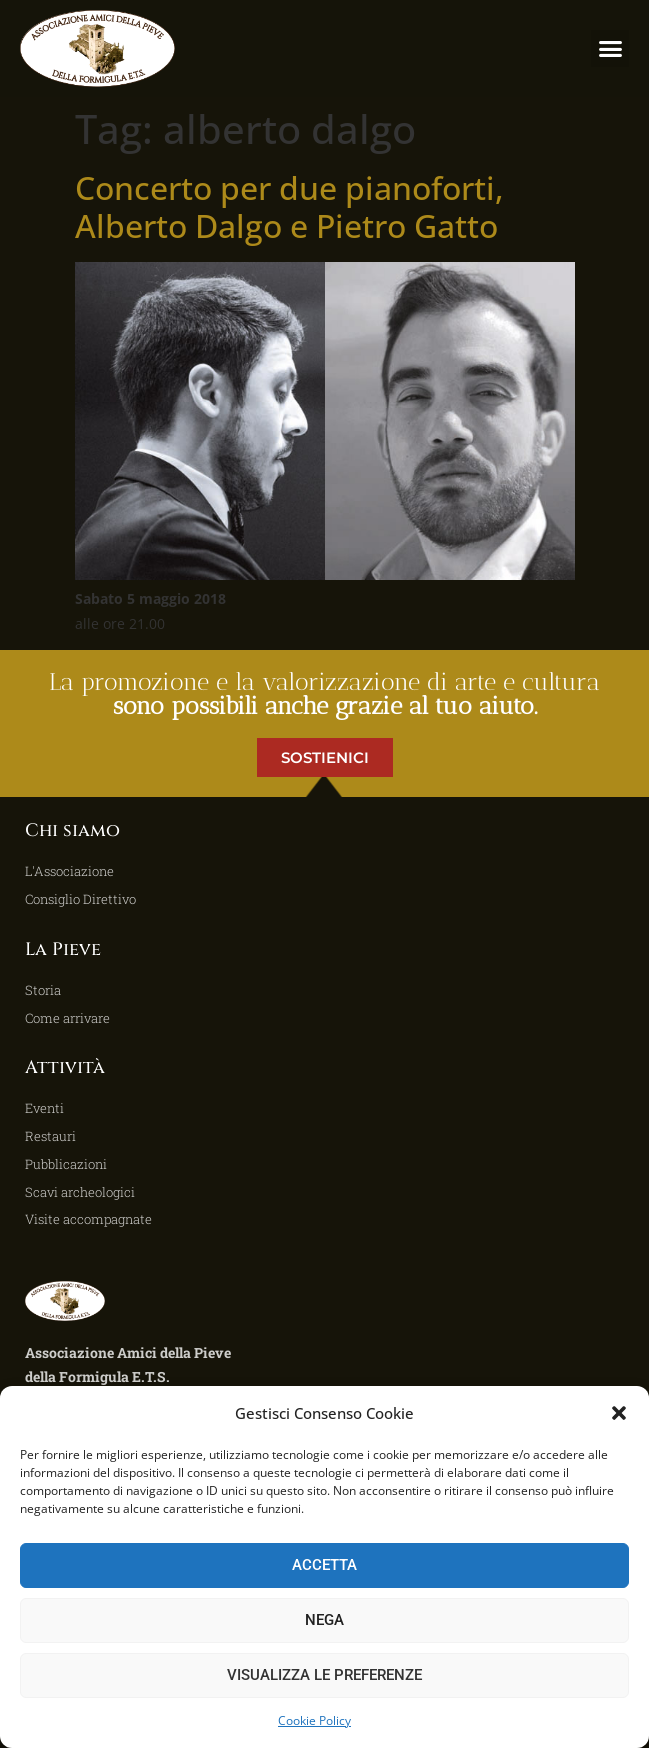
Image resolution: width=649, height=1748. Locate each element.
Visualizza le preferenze (324, 1675)
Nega (324, 1620)
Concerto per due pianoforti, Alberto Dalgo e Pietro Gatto (289, 206)
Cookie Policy (314, 1720)
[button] (619, 1413)
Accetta (324, 1565)
